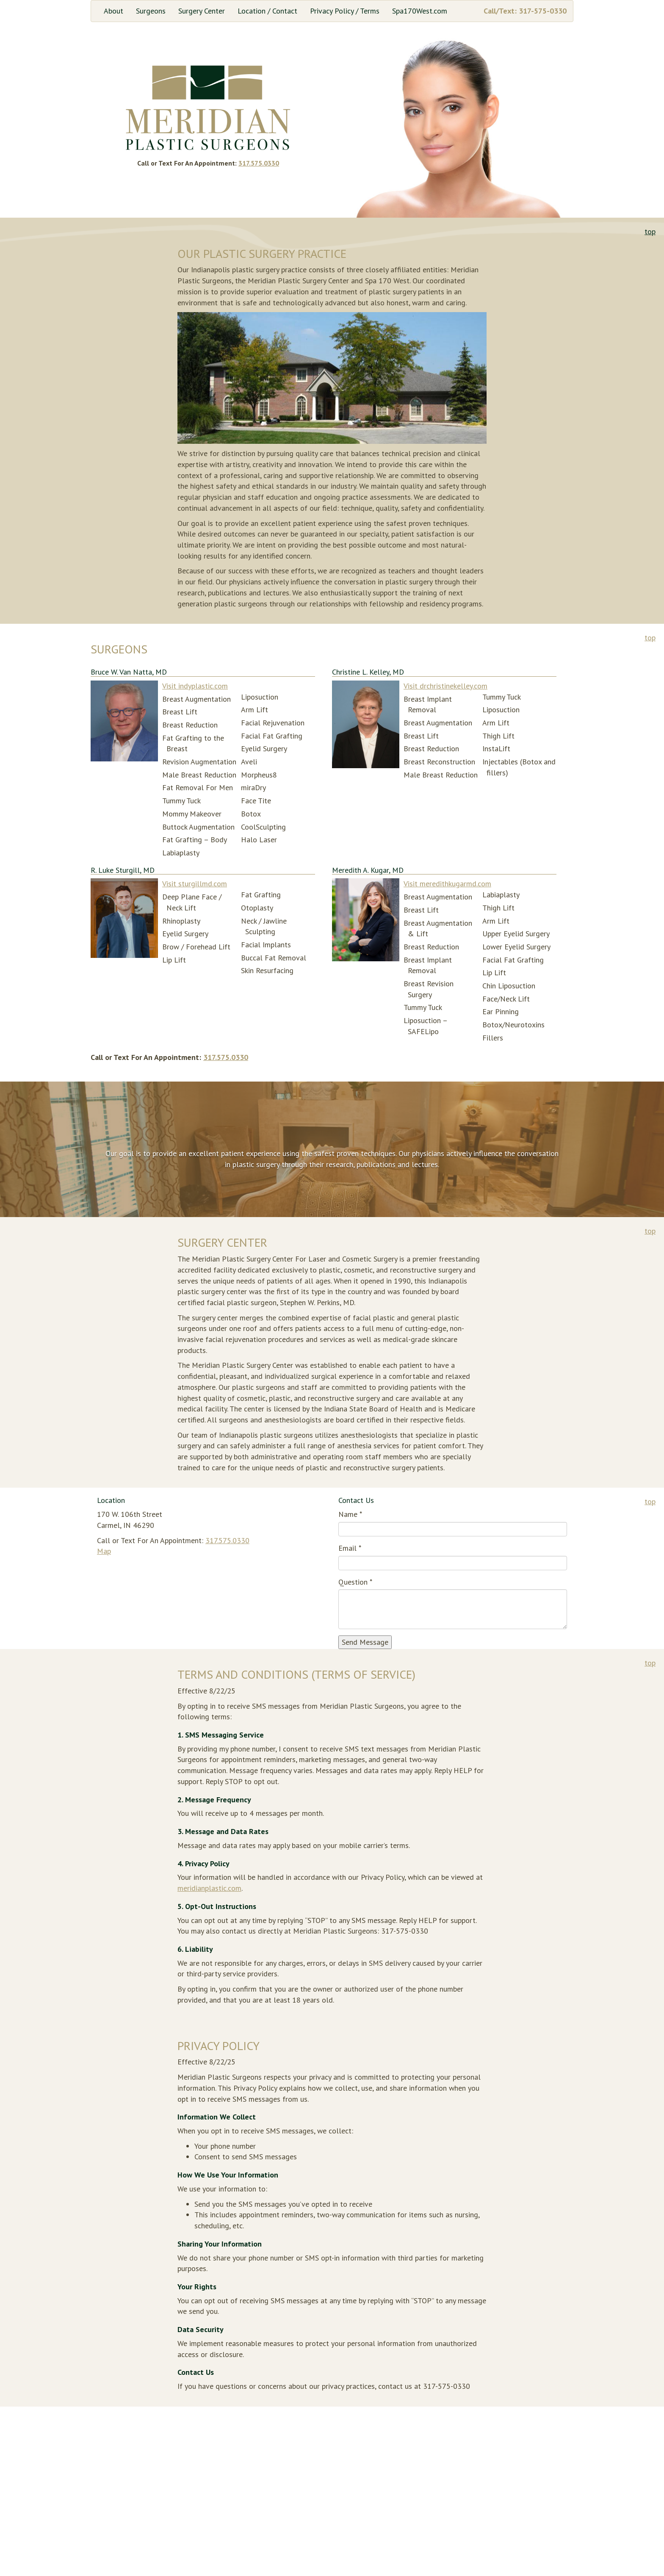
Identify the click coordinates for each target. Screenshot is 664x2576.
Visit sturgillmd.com (194, 883)
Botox (251, 814)
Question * (355, 1582)
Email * (349, 1548)
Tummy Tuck (181, 800)
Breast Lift (179, 712)
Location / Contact (267, 11)
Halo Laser (259, 839)
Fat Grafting (261, 894)
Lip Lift (174, 960)
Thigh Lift (498, 736)
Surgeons (151, 11)
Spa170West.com (419, 11)
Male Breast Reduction (199, 775)
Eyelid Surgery (264, 748)
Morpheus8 (259, 775)
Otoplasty (257, 908)
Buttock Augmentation (198, 827)
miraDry (253, 787)
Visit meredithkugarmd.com (447, 883)
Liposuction (259, 697)
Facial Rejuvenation (272, 723)
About (113, 11)
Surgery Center (201, 11)
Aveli (249, 761)
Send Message (365, 1642)
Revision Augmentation (199, 761)
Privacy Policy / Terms (344, 11)
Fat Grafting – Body (194, 839)
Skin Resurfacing (267, 970)
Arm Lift (254, 709)
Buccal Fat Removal (273, 958)
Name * (350, 1514)
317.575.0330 (258, 163)
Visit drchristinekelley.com (445, 686)
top (650, 231)
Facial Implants (266, 944)
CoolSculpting (263, 827)
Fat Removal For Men (197, 787)
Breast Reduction (190, 725)
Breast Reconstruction (439, 761)
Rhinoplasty (181, 921)
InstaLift (496, 748)
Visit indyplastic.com (195, 686)
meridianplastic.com (209, 1888)
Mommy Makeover (191, 814)
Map (104, 1551)
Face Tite (256, 800)
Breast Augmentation (196, 699)
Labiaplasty (180, 853)
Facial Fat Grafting (271, 736)
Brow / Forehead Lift (196, 947)
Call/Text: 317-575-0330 (525, 11)
